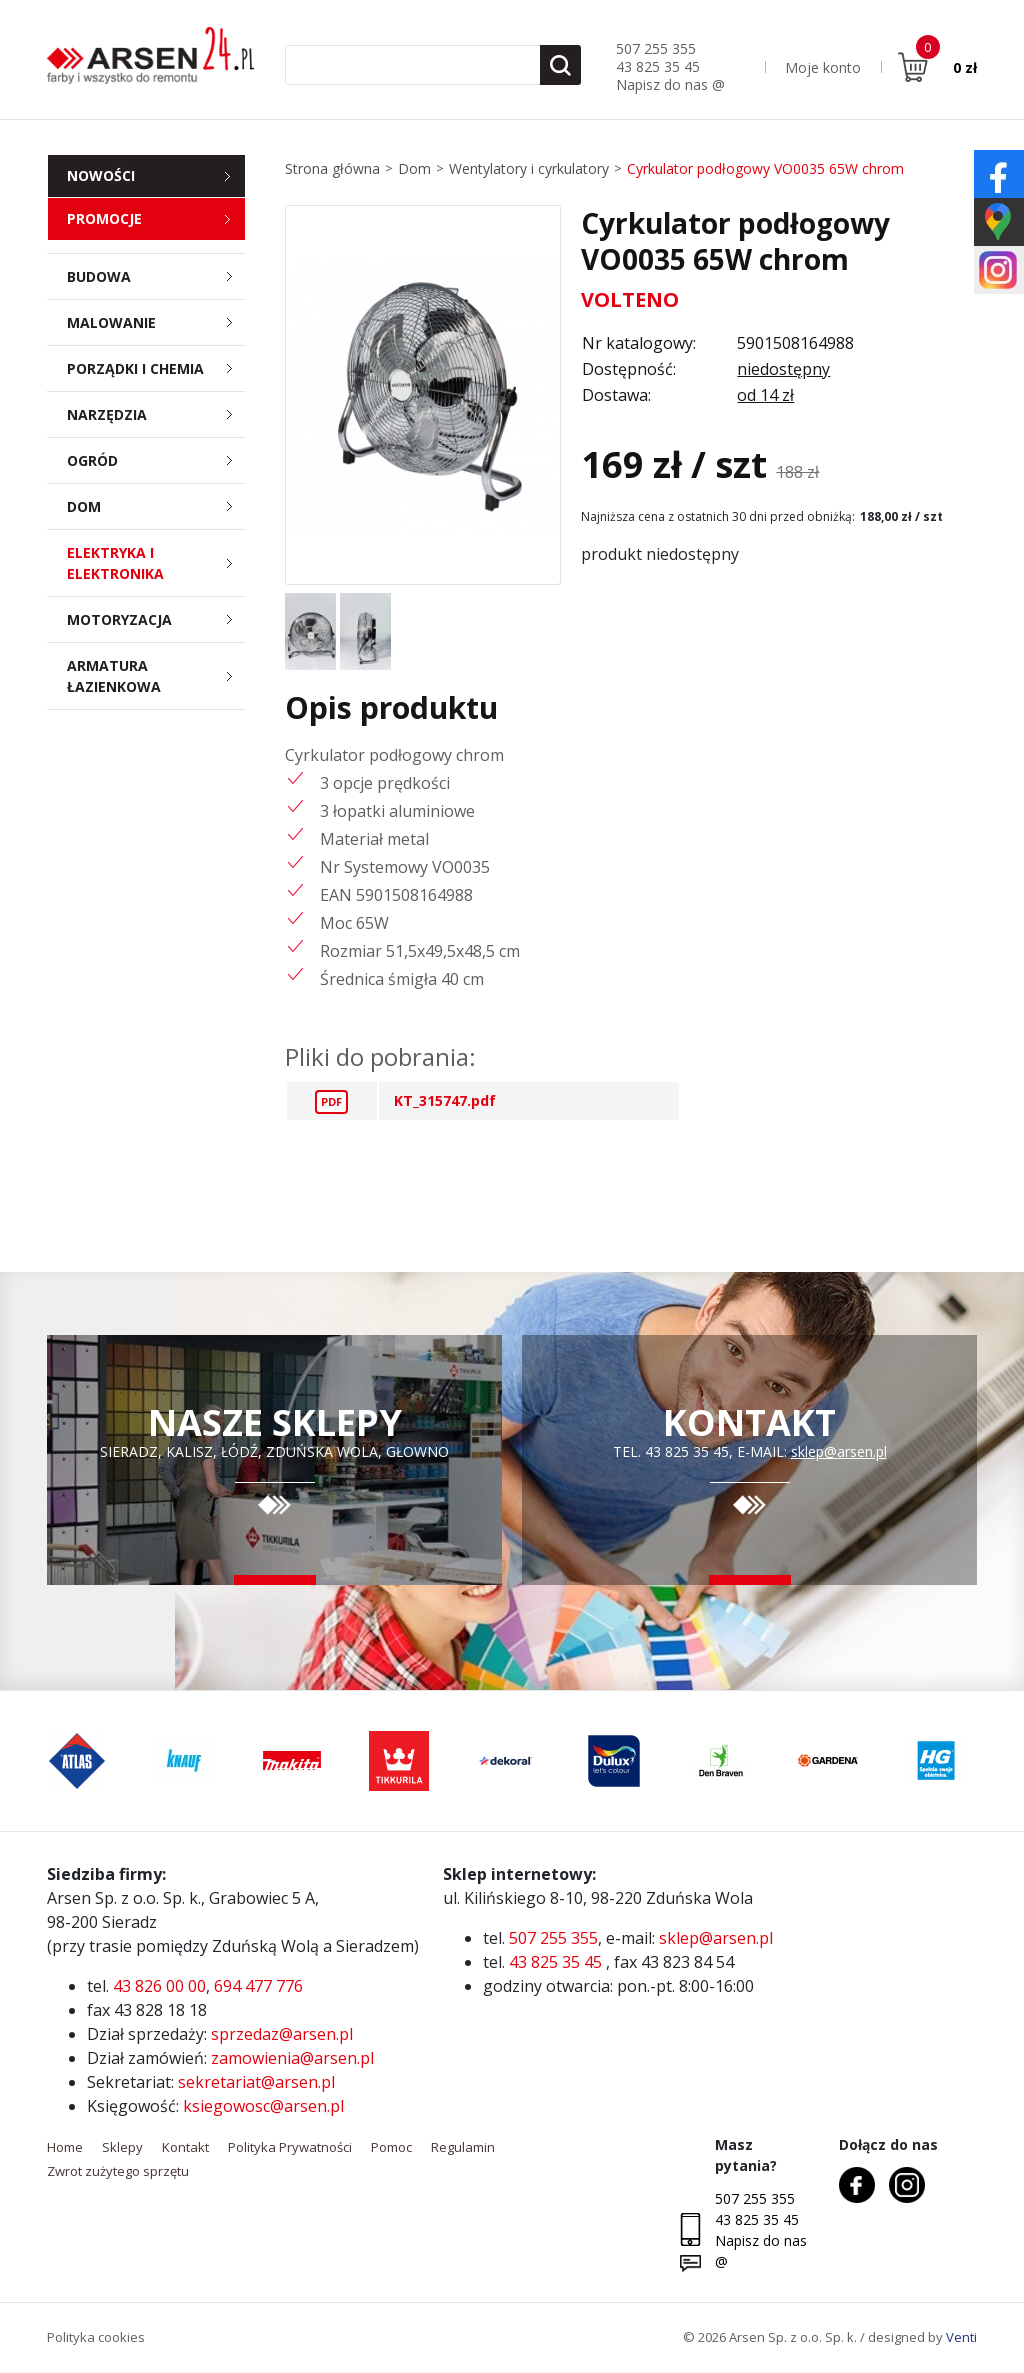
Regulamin (463, 2147)
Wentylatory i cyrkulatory (529, 168)
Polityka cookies (96, 2337)
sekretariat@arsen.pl (256, 2082)
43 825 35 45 (658, 66)
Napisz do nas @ (670, 84)
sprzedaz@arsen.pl (282, 2034)
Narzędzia (156, 414)
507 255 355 (656, 48)
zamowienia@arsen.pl (292, 2058)
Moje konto (823, 67)
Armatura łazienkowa (156, 676)
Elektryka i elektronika (156, 563)
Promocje (104, 218)
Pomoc (391, 2147)
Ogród (156, 460)
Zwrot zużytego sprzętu (118, 2171)
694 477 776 (258, 1986)
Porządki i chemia (156, 368)
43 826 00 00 (159, 1986)
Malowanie (156, 322)
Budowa (156, 276)
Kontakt (185, 2147)
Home (65, 2147)
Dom (156, 506)
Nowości (101, 175)
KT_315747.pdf (445, 1100)
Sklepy (122, 2147)
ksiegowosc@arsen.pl (263, 2106)
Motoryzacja (156, 619)
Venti (961, 2337)
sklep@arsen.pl (839, 1451)
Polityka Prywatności (290, 2147)
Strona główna (332, 168)
